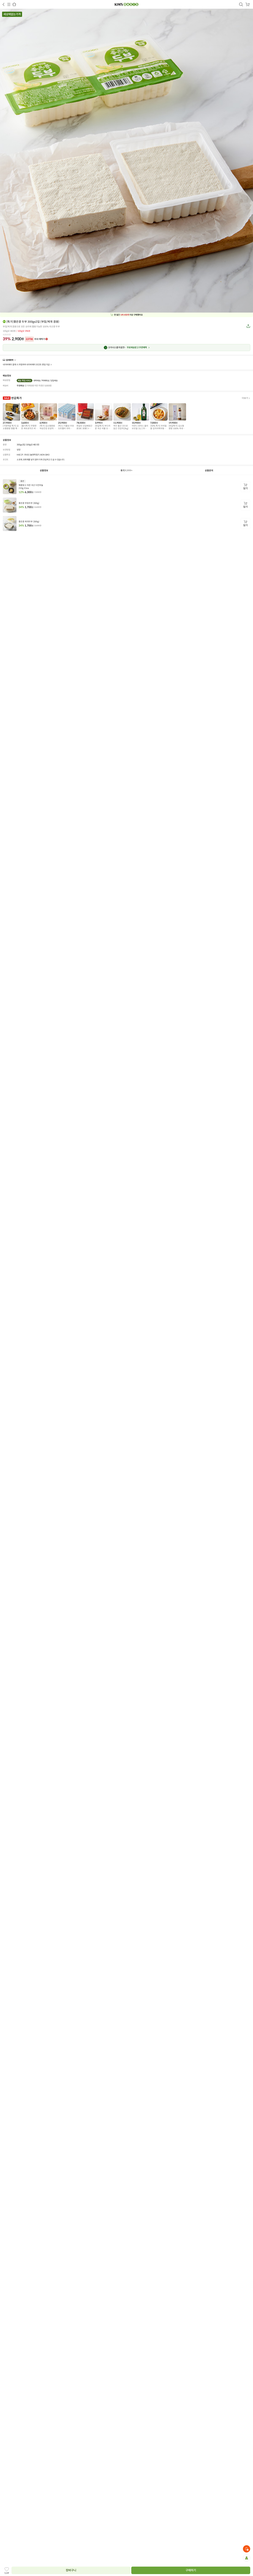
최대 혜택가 (35, 339)
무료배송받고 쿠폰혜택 (127, 347)
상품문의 (209, 470)
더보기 (14, 360)
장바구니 (71, 2570)
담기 (245, 488)
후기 (126, 470)
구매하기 (191, 2570)
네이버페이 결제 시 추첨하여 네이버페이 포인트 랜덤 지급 (26, 364)
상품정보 (44, 470)
